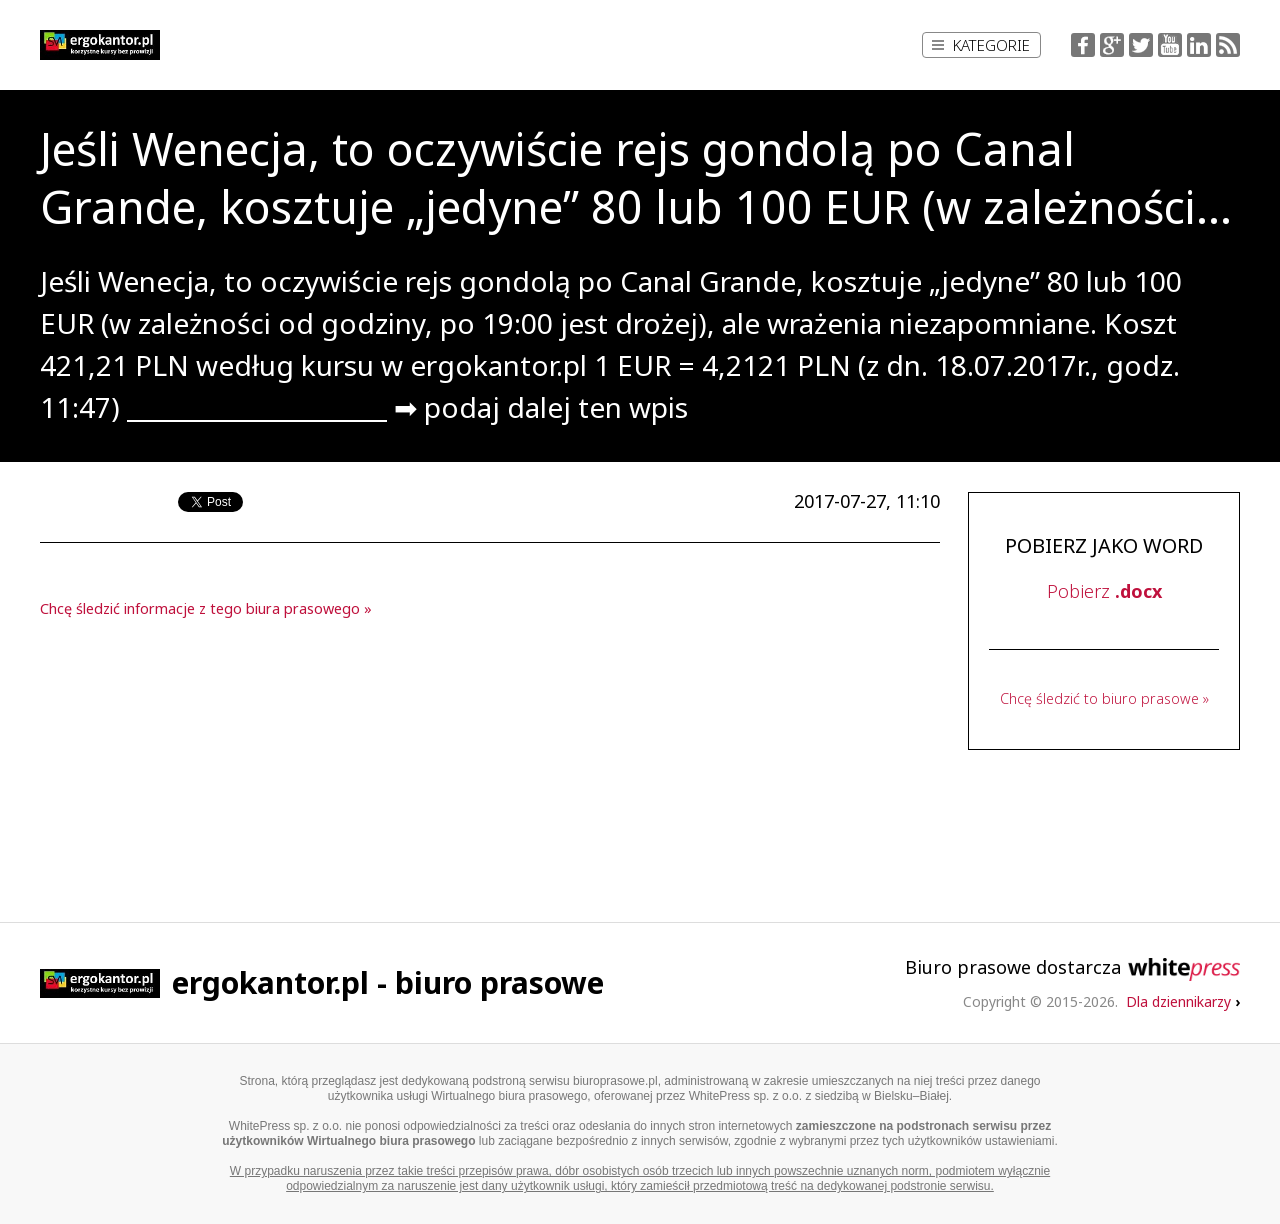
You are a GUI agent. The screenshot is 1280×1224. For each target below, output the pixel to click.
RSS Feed (1228, 45)
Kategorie (981, 45)
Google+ (1112, 45)
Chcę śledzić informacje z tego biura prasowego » (206, 608)
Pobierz (1104, 591)
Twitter (1141, 45)
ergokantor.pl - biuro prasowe (388, 982)
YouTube (1170, 45)
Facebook (1083, 45)
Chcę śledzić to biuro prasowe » (1104, 698)
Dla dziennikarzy (1183, 1001)
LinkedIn (1199, 45)
